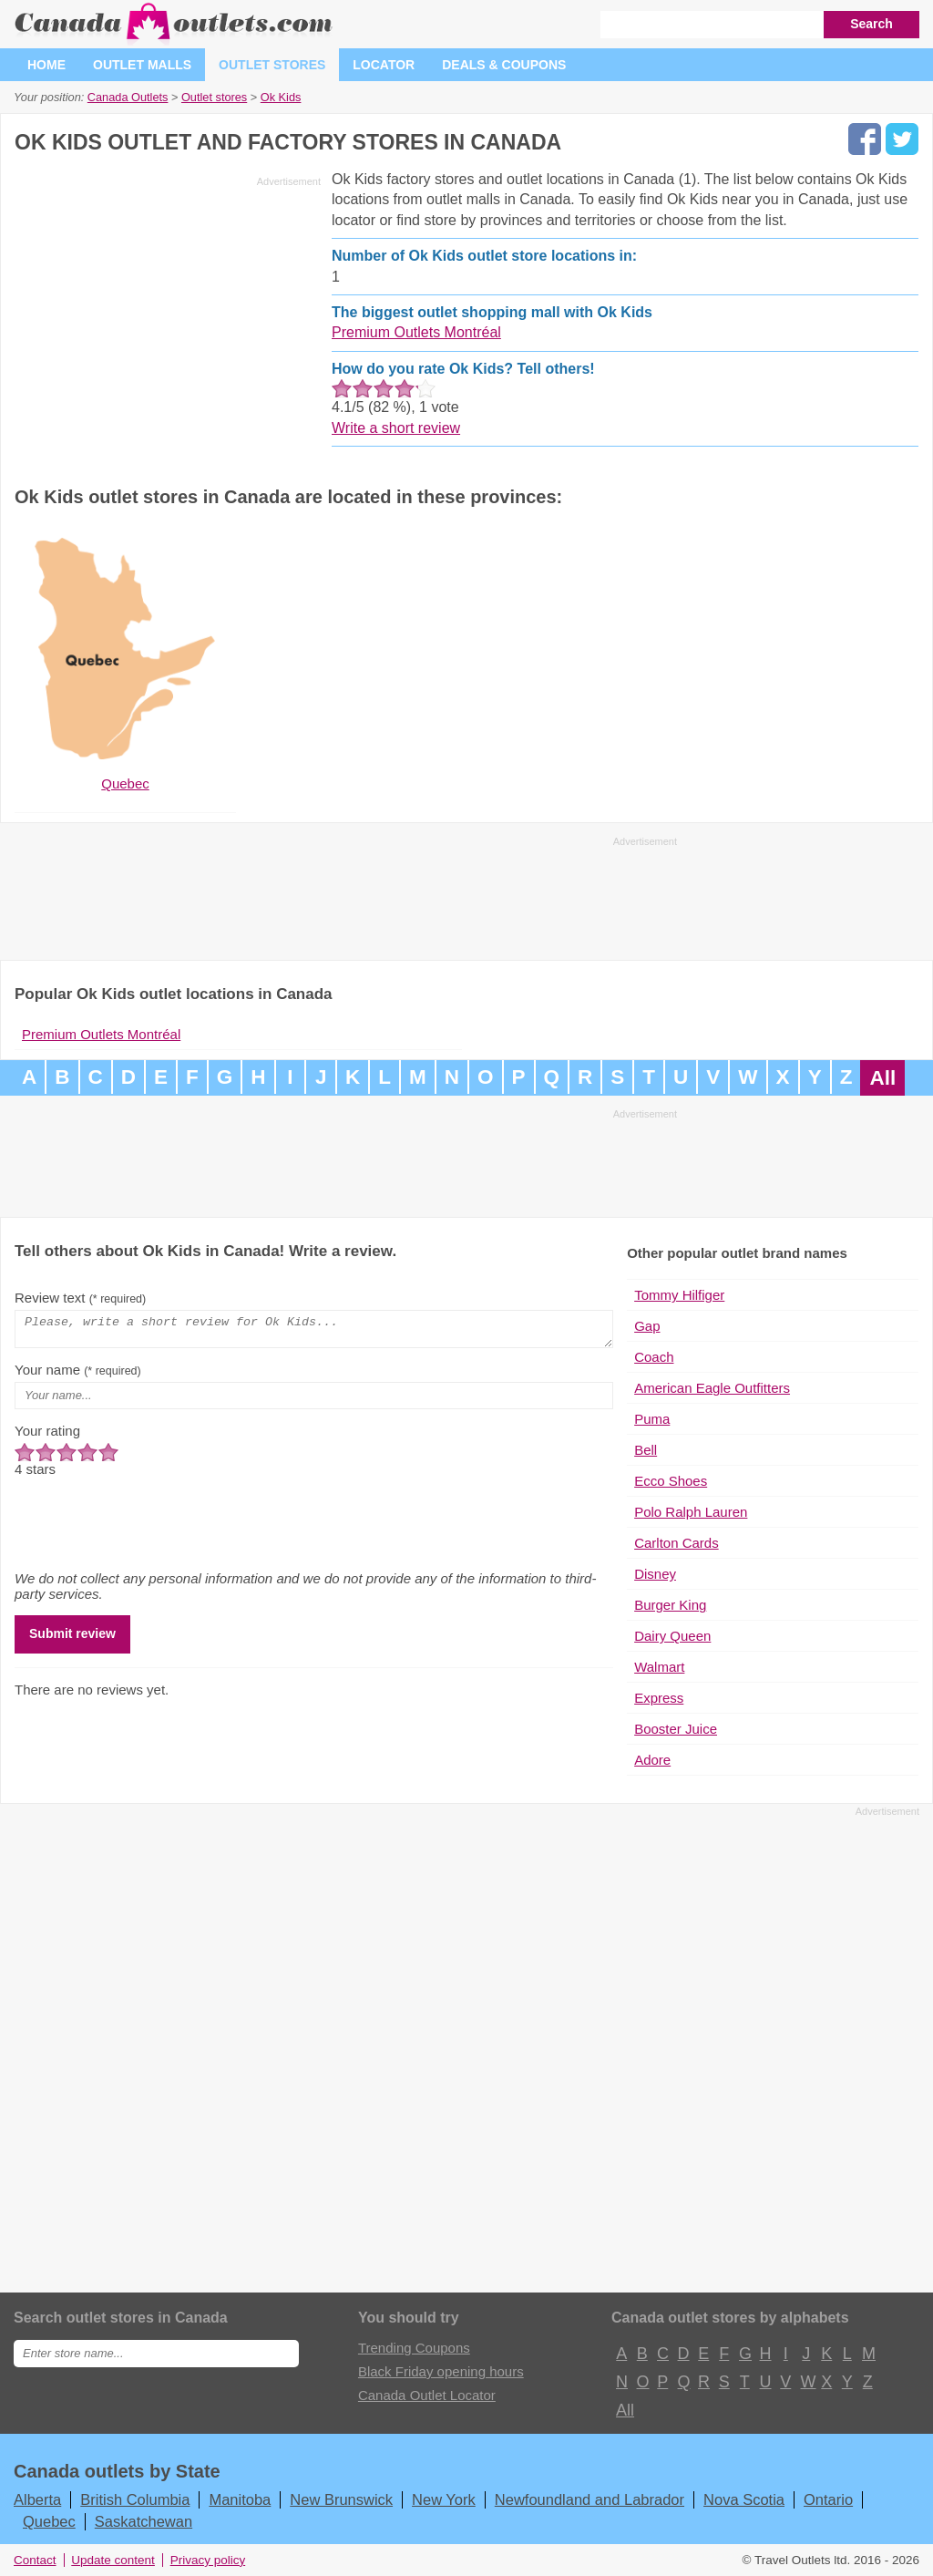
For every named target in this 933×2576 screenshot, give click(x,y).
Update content (113, 2560)
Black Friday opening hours (441, 2371)
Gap (647, 1326)
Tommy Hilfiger (679, 1295)
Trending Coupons (414, 2347)
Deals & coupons (504, 64)
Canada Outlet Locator (427, 2395)
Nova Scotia (743, 2499)
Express (658, 1697)
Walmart (659, 1666)
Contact (35, 2560)
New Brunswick (341, 2499)
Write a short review (396, 428)
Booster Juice (675, 1728)
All (882, 1077)
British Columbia (135, 2499)
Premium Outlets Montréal (416, 332)
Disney (655, 1574)
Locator (384, 64)
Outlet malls (142, 64)
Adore (652, 1759)
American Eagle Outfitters (712, 1388)
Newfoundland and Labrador (589, 2499)
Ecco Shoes (670, 1481)
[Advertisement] (168, 320)
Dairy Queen (672, 1635)
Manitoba (240, 2499)
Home (46, 64)
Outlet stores (272, 64)
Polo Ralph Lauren (690, 1512)
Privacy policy (208, 2560)
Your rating (47, 1436)
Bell (645, 1450)
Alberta (37, 2499)
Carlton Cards (676, 1543)
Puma (652, 1419)
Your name (78, 1375)
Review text (80, 1297)
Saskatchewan (143, 2521)
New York (444, 2499)
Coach (653, 1357)
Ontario (828, 2499)
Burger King (670, 1605)
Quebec (49, 2521)
